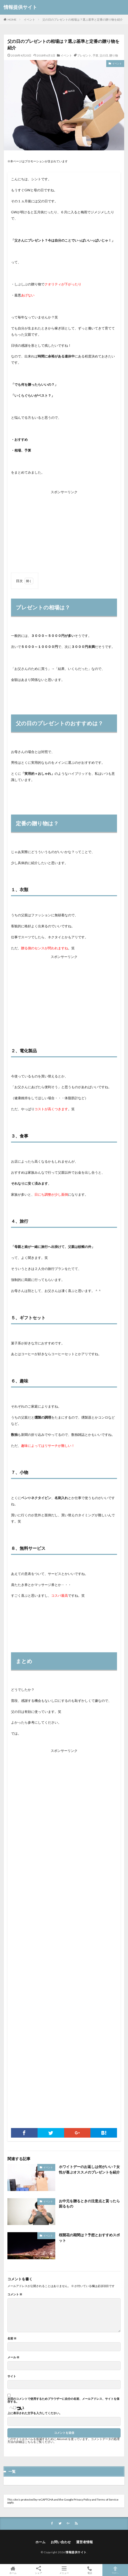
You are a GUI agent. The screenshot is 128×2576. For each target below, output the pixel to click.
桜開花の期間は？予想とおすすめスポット (89, 2237)
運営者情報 (84, 2542)
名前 (12, 2338)
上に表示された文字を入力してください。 (34, 2413)
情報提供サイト (20, 7)
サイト (11, 2376)
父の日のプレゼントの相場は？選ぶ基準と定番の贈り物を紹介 (82, 19)
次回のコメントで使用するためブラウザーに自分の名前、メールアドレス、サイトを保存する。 (63, 2400)
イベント (29, 19)
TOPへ (115, 2570)
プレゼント (84, 55)
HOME (12, 19)
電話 (89, 2570)
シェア (38, 2570)
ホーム (40, 2542)
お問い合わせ (61, 2542)
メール (13, 2357)
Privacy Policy (82, 2499)
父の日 (104, 55)
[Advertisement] (64, 525)
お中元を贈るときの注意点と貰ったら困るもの (89, 2203)
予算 (95, 55)
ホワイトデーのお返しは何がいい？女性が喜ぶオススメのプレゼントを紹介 (89, 2169)
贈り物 (113, 55)
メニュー (64, 2570)
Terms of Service (107, 2499)
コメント (14, 2294)
